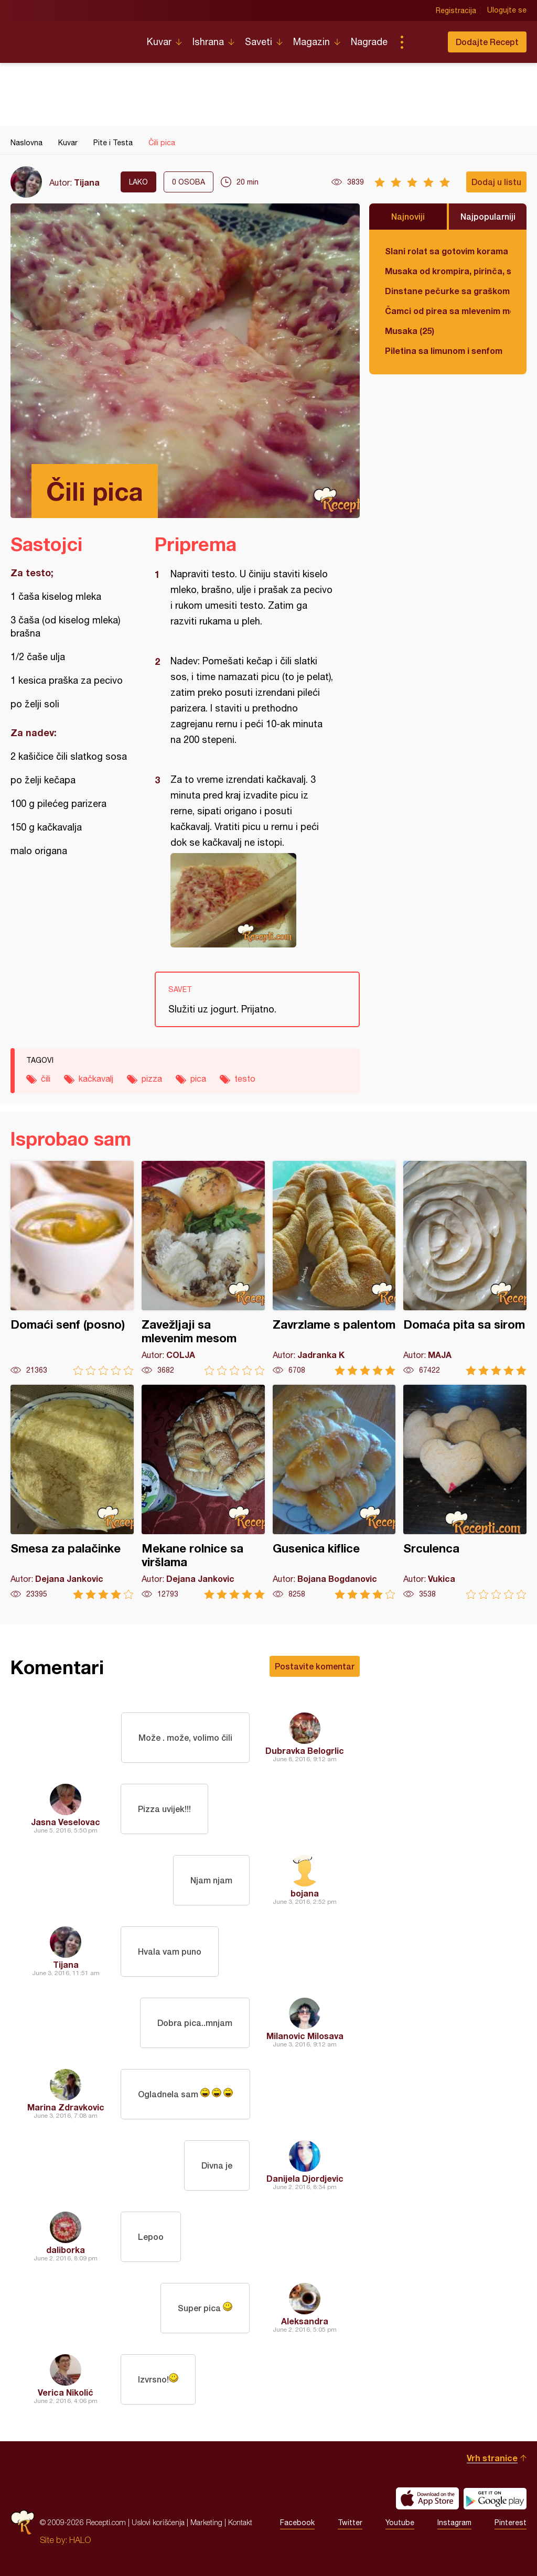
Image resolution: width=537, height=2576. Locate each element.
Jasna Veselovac (65, 1822)
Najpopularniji (487, 216)
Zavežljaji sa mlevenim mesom (203, 1268)
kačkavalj (96, 1078)
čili (45, 1078)
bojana (305, 1893)
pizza (152, 1078)
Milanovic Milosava (304, 2036)
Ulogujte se (507, 10)
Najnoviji (408, 216)
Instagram (454, 2522)
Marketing (206, 2522)
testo (244, 1078)
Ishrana (208, 41)
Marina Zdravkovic (65, 2107)
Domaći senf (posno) (72, 1268)
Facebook (297, 2522)
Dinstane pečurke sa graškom (447, 291)
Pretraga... (422, 42)
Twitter (350, 2522)
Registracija (456, 10)
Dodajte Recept (487, 42)
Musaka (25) (409, 331)
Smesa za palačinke (72, 1492)
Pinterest (511, 2522)
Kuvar (159, 41)
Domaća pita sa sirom (465, 1268)
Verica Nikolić (65, 2392)
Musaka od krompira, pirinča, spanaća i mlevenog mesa (448, 271)
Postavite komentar (315, 1666)
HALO (80, 2540)
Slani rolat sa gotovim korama (446, 251)
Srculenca (465, 1492)
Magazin (311, 41)
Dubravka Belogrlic (304, 1750)
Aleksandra (304, 2321)
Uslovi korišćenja (158, 2522)
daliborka (65, 2250)
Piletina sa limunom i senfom (443, 350)
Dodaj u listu (496, 182)
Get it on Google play (495, 2498)
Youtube (399, 2522)
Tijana (87, 182)
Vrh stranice (492, 2458)
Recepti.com (70, 37)
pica (198, 1078)
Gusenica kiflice (334, 1492)
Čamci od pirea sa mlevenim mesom (448, 311)
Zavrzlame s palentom (334, 1268)
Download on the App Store (427, 2498)
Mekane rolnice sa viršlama (203, 1492)
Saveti (258, 41)
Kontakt (240, 2522)
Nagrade (369, 41)
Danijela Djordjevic (304, 2178)
